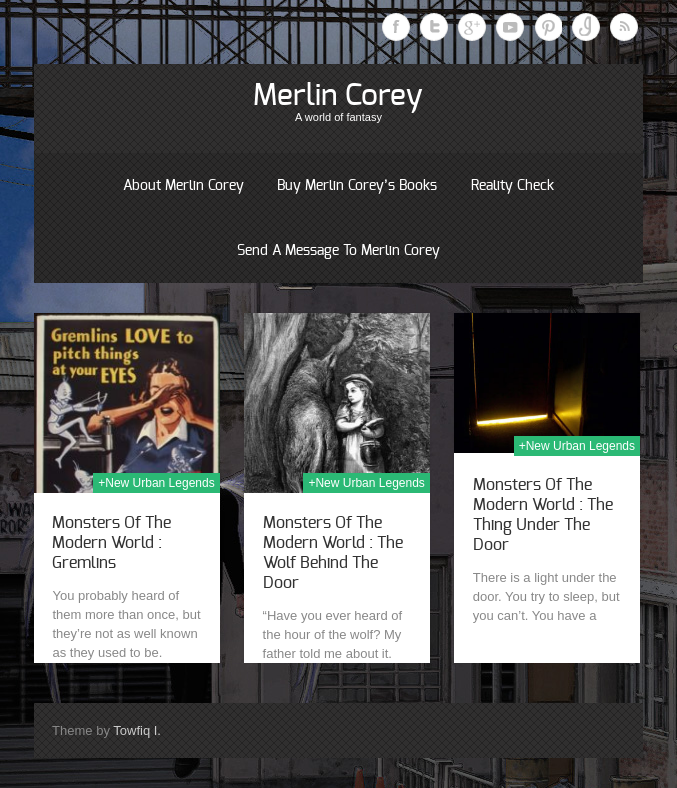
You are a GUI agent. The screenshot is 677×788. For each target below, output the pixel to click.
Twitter (434, 27)
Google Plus (472, 27)
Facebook (396, 27)
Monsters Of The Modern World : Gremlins (111, 543)
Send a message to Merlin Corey (338, 251)
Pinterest (548, 27)
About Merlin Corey (183, 186)
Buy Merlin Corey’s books (357, 186)
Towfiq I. (137, 730)
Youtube (510, 27)
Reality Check (512, 186)
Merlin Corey (338, 96)
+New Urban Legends (156, 483)
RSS (624, 27)
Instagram (586, 27)
